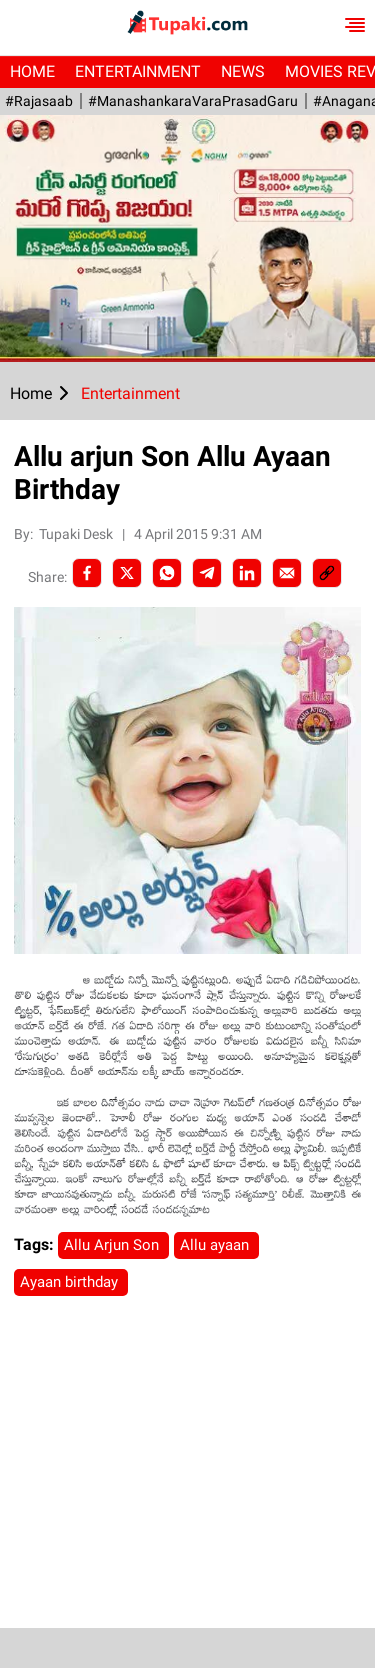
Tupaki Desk (77, 534)
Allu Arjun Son (113, 1245)
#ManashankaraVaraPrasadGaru (193, 101)
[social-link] (327, 573)
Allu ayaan (216, 1245)
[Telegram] (207, 573)
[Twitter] (127, 573)
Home (32, 71)
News (243, 71)
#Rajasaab (39, 101)
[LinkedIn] (247, 573)
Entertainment (138, 71)
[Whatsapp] (167, 573)
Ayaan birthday (71, 1282)
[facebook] (87, 573)
